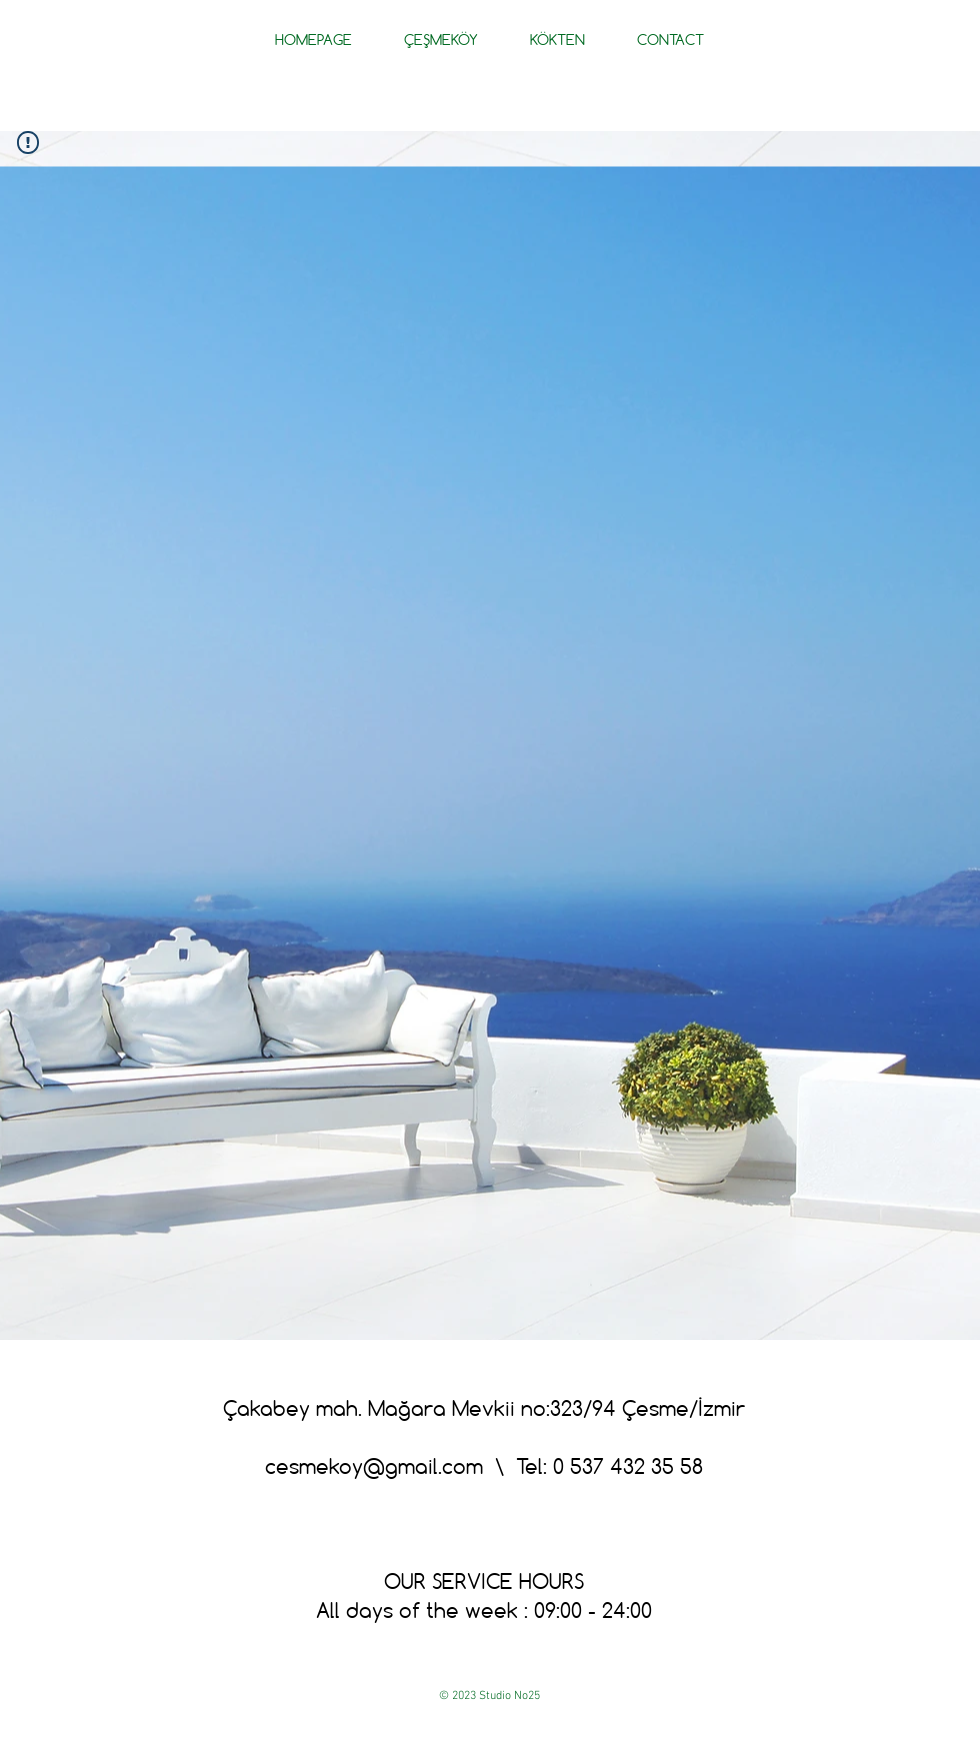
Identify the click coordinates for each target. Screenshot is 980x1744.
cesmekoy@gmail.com (374, 1466)
